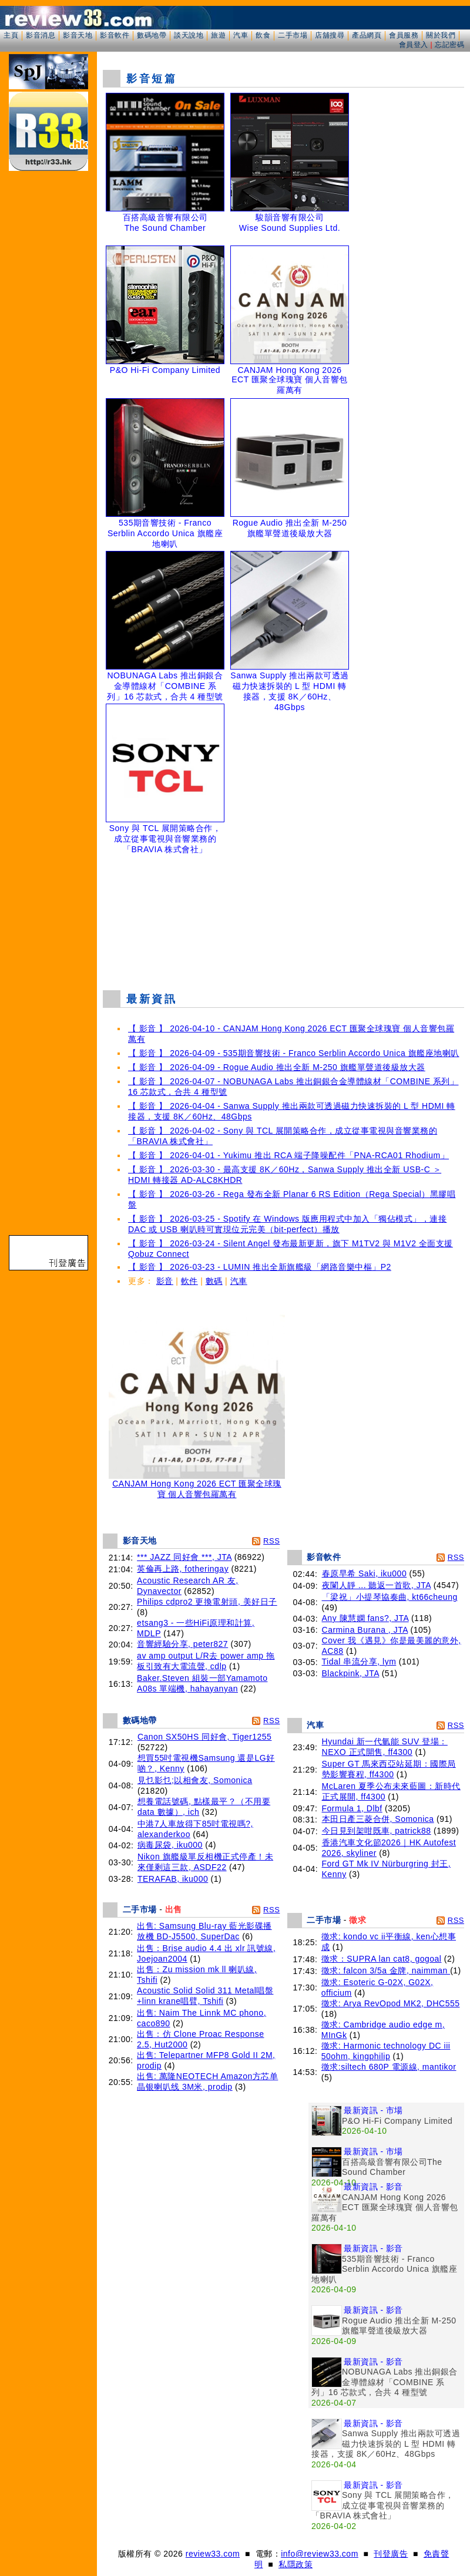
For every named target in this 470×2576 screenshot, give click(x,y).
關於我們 (440, 35)
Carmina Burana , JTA (365, 1630)
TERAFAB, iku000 (172, 1879)
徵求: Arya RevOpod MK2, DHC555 (390, 2003)
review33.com (213, 2553)
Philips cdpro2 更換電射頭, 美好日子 (207, 1601)
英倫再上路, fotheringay (183, 1568)
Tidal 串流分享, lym (359, 1661)
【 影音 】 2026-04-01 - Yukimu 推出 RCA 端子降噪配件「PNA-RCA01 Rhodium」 (288, 1155)
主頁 (11, 35)
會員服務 (403, 35)
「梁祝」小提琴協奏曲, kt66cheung (390, 1597)
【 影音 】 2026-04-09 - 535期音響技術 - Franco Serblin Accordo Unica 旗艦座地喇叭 (293, 1053)
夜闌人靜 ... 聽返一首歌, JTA (376, 1585)
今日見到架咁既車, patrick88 (376, 1830)
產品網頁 (366, 35)
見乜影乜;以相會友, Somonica (194, 1780)
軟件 (189, 1281)
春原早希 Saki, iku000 (364, 1573)
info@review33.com (319, 2553)
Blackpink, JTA (351, 1673)
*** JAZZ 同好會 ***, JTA (184, 1557)
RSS (271, 1540)
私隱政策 (295, 2564)
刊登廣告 (391, 2553)
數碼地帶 (151, 35)
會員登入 (413, 45)
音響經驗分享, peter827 (182, 1644)
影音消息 (40, 35)
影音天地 (77, 35)
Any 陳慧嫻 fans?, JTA (365, 1618)
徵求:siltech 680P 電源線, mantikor (388, 2066)
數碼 (214, 1281)
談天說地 (188, 35)
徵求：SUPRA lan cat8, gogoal (381, 1958)
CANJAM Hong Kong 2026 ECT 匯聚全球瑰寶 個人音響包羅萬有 (197, 1485)
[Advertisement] (284, 919)
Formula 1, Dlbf (352, 1808)
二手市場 (292, 35)
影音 (164, 1281)
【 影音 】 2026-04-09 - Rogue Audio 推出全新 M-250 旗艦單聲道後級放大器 (276, 1067)
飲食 (263, 35)
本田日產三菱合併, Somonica (378, 1819)
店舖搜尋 (329, 35)
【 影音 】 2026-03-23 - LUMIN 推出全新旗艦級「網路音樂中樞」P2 (259, 1267)
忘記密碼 (449, 45)
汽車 (240, 35)
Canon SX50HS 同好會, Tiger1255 (204, 1736)
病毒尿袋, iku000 (170, 1844)
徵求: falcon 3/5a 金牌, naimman (385, 1970)
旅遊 (218, 35)
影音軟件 (114, 35)
